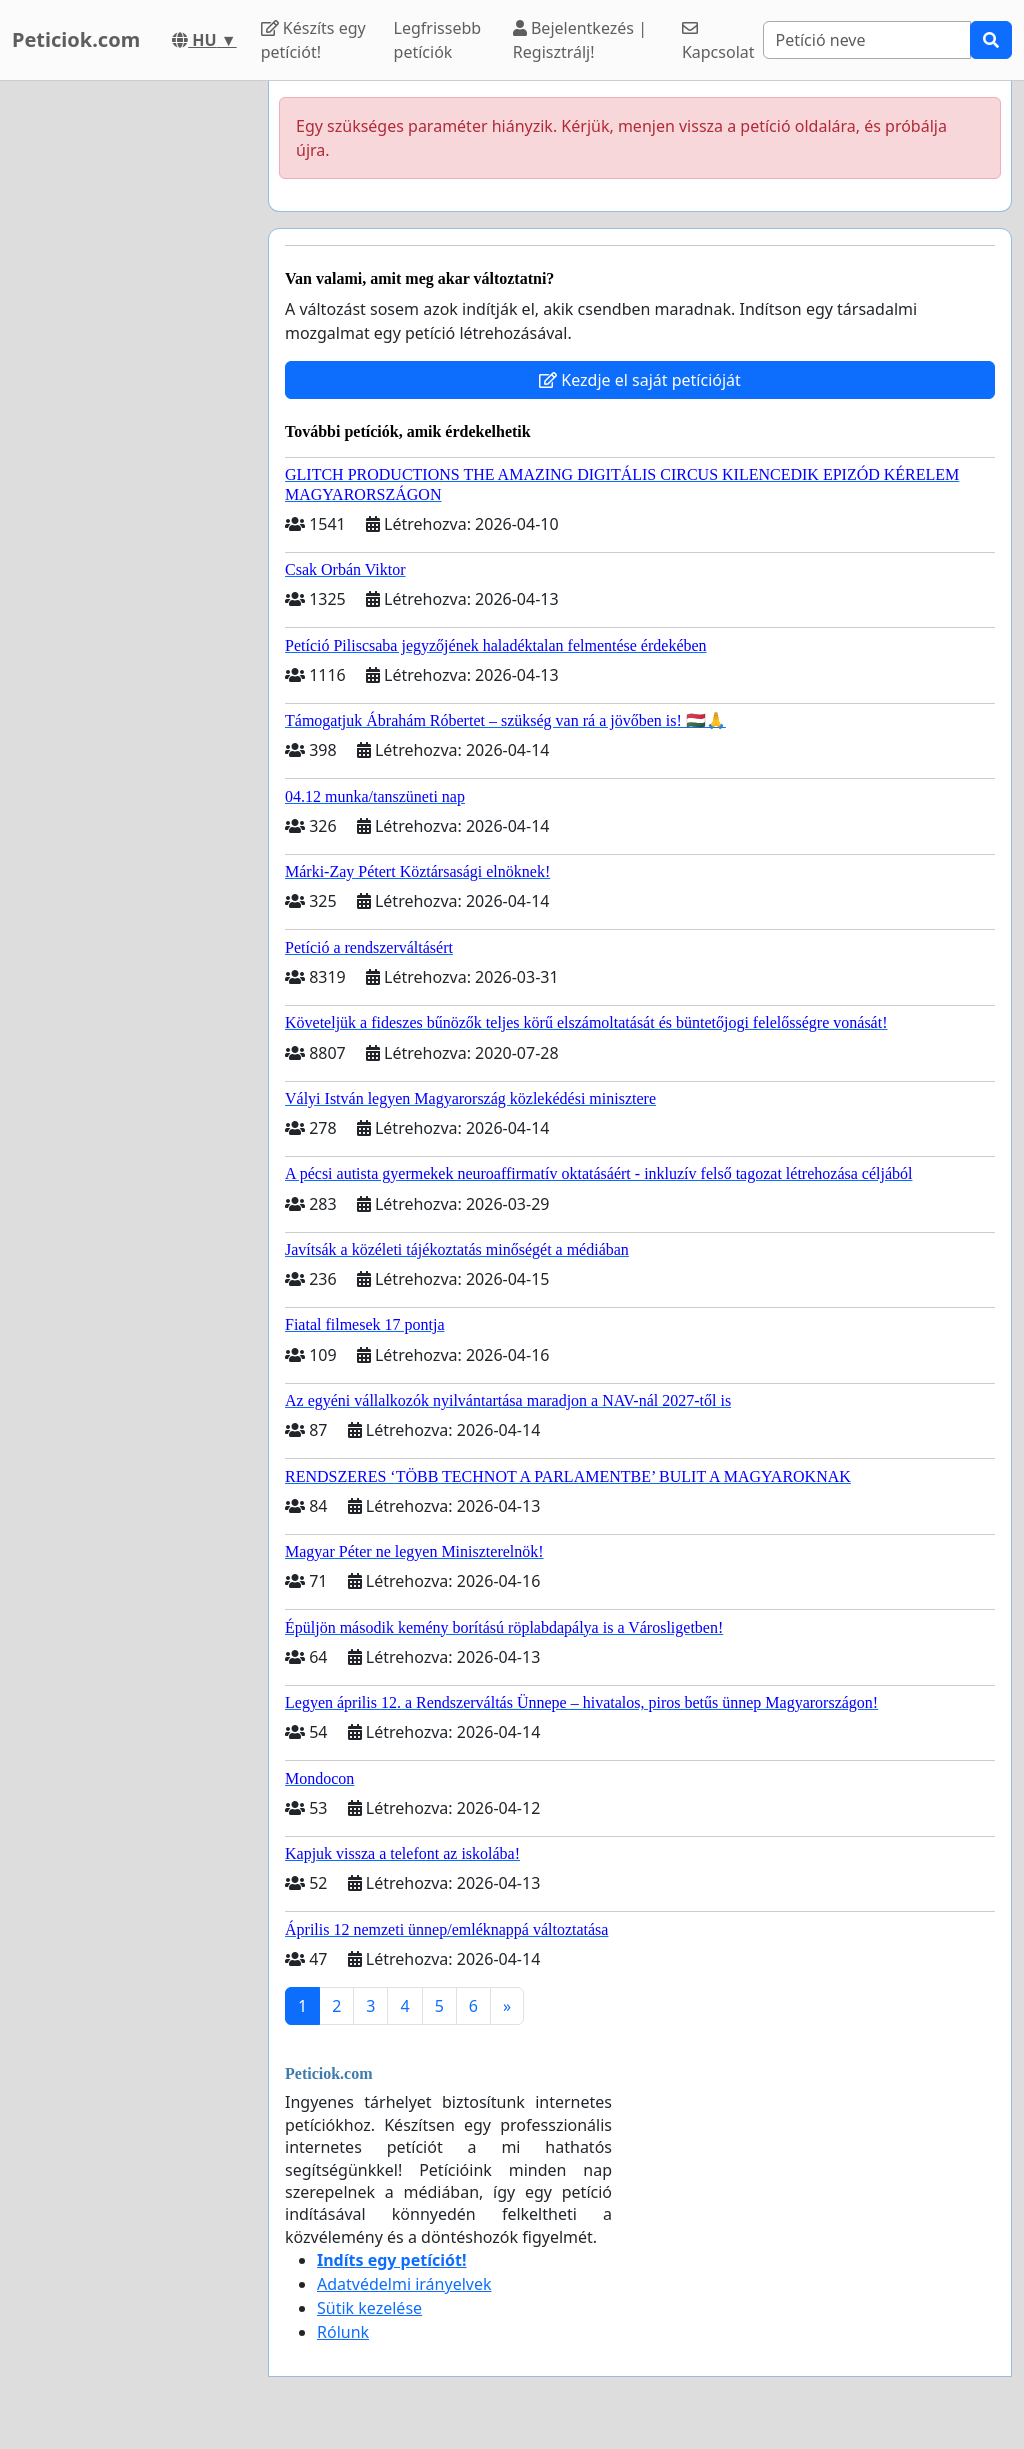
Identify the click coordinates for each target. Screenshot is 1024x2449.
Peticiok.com (76, 39)
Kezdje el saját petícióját (640, 380)
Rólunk (343, 2332)
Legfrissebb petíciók (438, 40)
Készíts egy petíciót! (313, 40)
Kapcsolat (718, 41)
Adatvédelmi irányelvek (404, 2284)
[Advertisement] (128, 381)
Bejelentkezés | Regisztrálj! (580, 40)
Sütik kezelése (369, 2308)
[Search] (867, 40)
